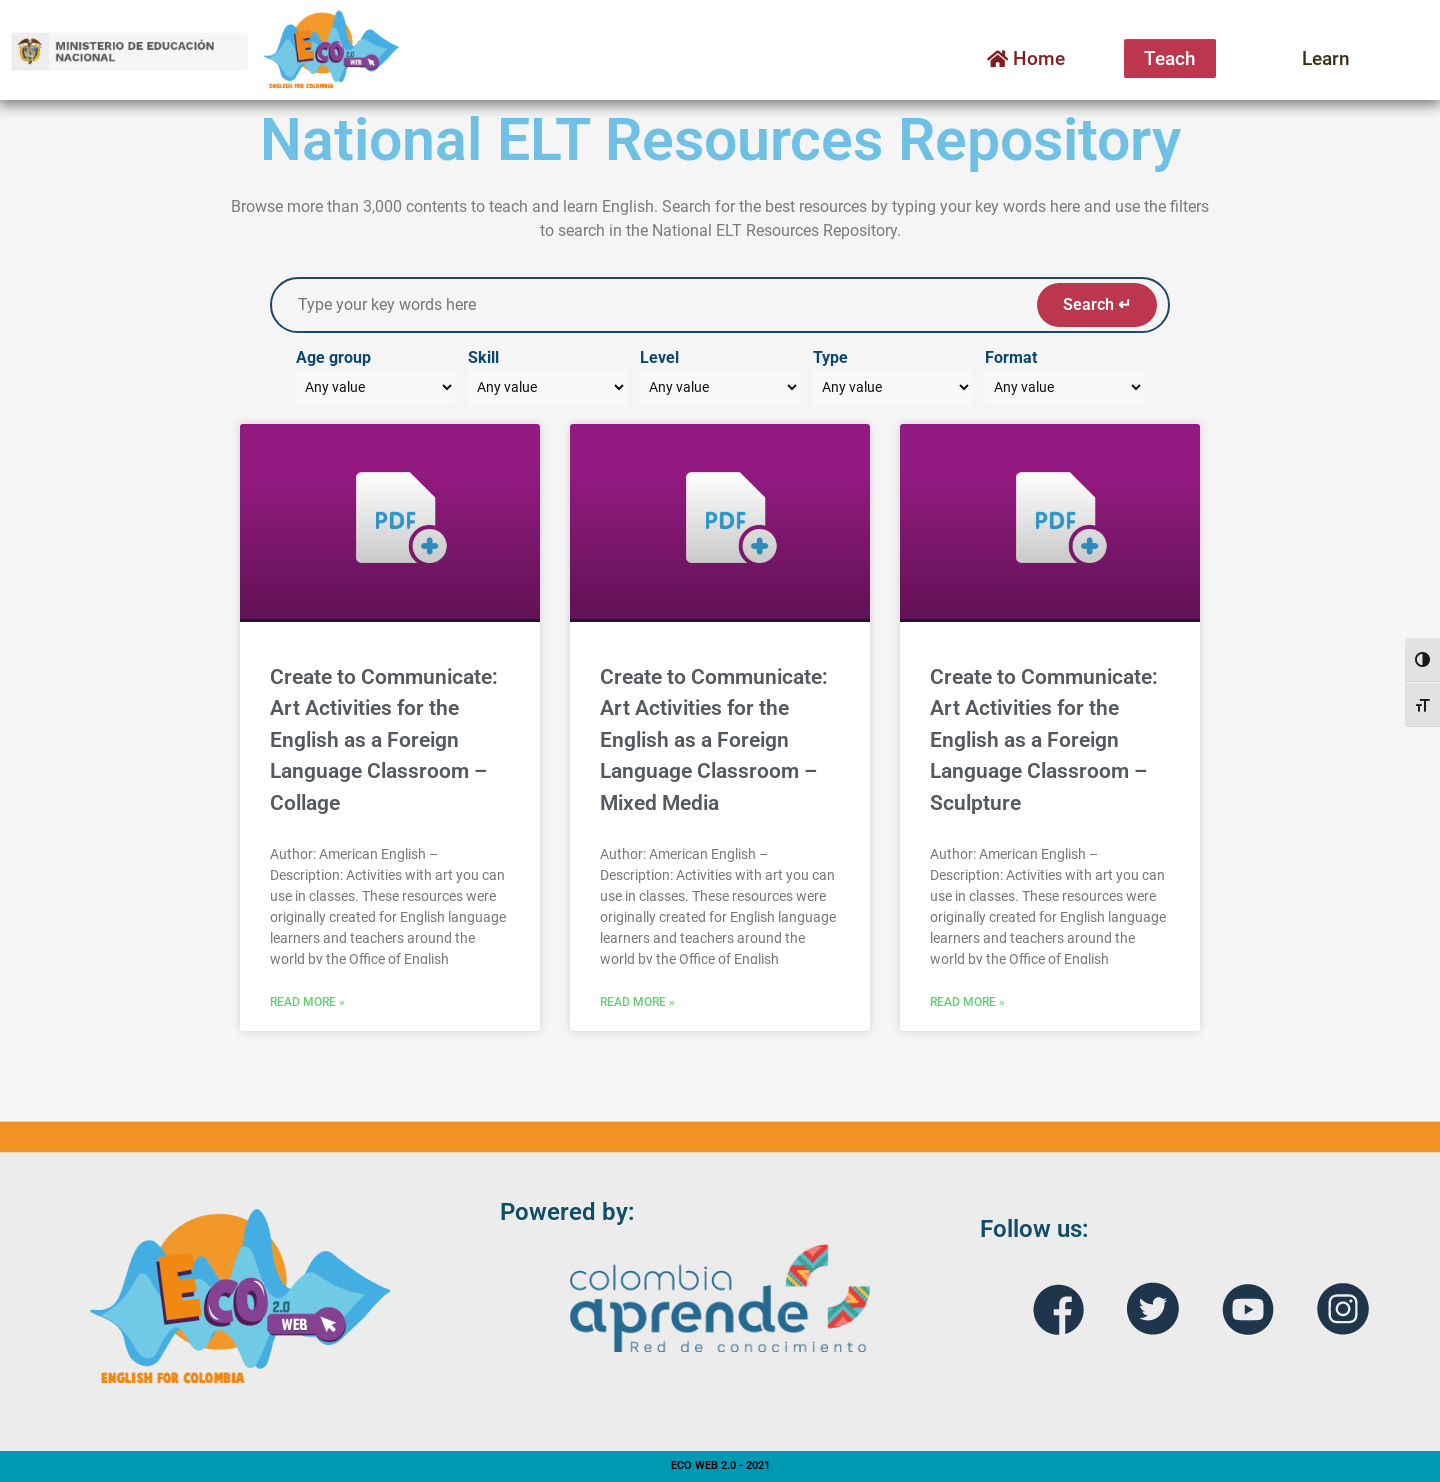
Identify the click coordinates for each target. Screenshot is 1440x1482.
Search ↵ (1097, 304)
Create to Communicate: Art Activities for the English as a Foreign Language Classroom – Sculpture (1044, 740)
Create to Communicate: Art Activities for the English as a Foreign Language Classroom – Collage (384, 740)
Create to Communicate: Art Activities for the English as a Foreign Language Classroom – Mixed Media (714, 740)
